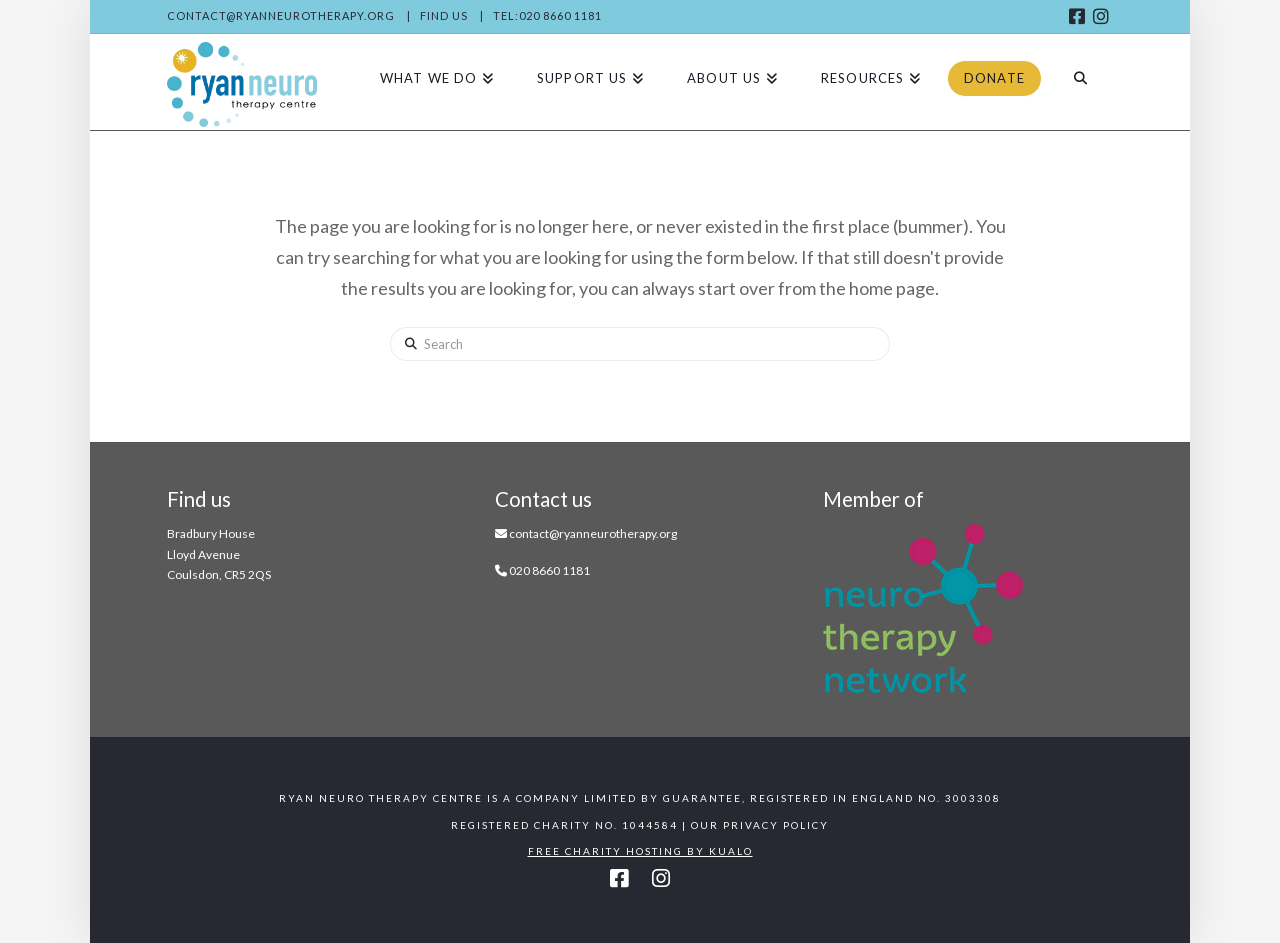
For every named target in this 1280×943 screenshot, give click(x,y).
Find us (444, 15)
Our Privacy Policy (760, 825)
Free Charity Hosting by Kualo (640, 851)
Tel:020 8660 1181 (547, 15)
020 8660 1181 (549, 570)
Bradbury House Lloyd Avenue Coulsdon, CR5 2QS (219, 554)
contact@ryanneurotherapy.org (281, 15)
